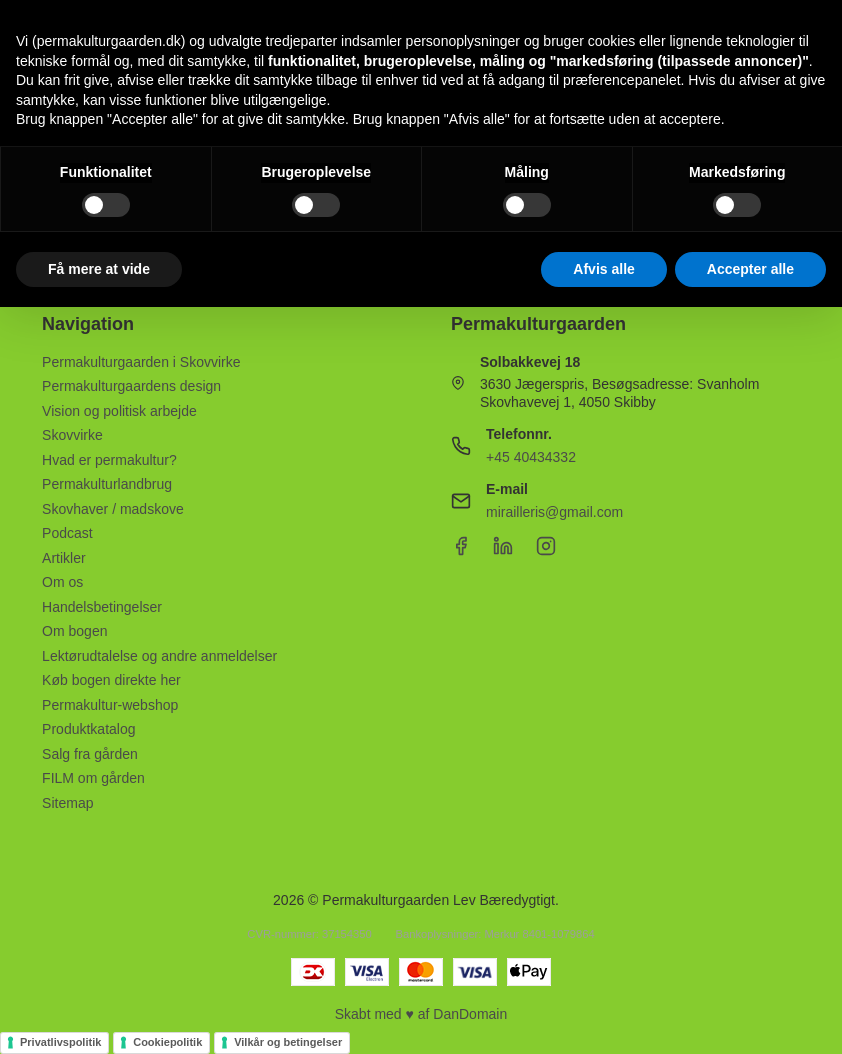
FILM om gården (93, 778)
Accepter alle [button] (750, 269)
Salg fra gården (90, 754)
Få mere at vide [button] (99, 269)
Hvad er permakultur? (109, 460)
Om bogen (74, 631)
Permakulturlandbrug (107, 484)
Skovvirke (72, 435)
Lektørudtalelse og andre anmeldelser (159, 656)
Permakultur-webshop (110, 705)
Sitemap (67, 803)
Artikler (64, 558)
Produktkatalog (88, 729)
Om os (62, 582)
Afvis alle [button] (603, 269)
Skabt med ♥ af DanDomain (421, 1014)
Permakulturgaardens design (131, 386)
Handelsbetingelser (102, 607)
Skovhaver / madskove (113, 509)
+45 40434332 (531, 457)
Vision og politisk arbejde (119, 411)
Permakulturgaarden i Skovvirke (141, 362)
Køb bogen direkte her (111, 680)
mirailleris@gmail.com (554, 512)
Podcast (67, 533)
